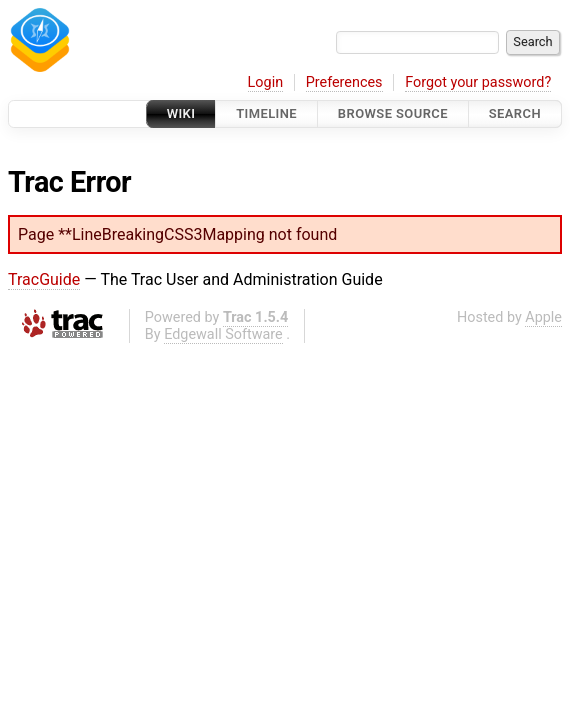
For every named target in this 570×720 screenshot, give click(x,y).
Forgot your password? (478, 82)
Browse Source (393, 113)
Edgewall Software (223, 334)
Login (266, 82)
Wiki (181, 113)
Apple (543, 317)
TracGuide (44, 279)
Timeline (266, 113)
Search (515, 113)
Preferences (344, 82)
